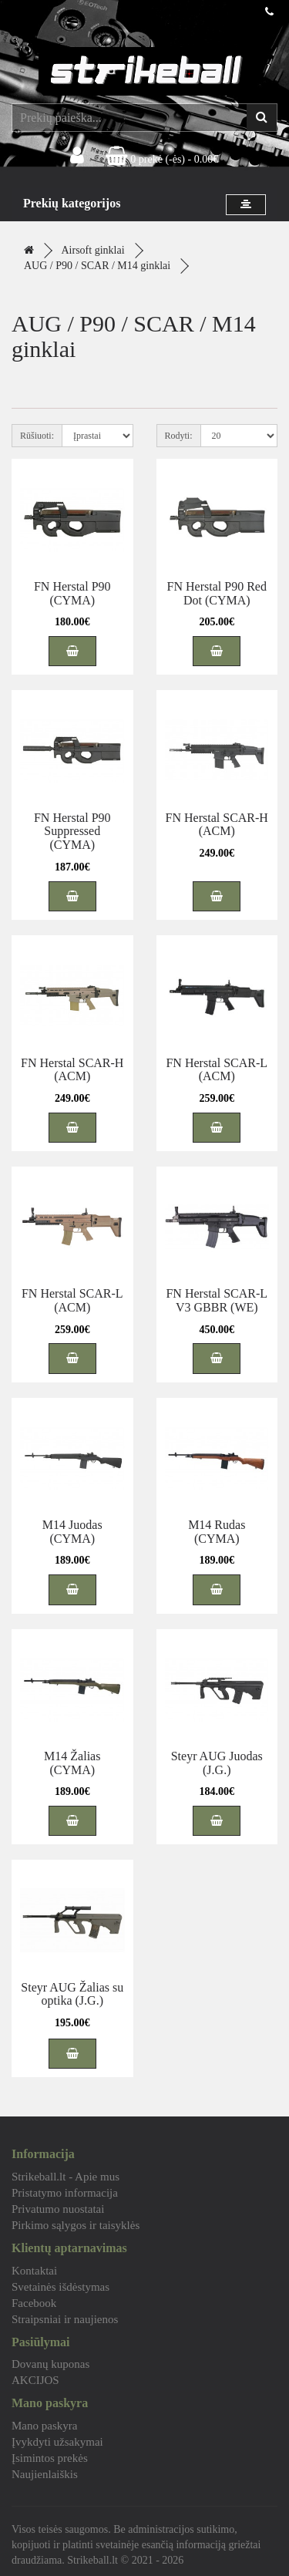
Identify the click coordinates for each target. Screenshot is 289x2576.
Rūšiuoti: (37, 435)
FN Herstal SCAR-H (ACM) (217, 824)
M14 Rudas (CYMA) (216, 1531)
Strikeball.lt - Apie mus (65, 2176)
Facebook (34, 2303)
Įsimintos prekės (50, 2458)
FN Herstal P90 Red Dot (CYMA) (217, 593)
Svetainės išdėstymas (60, 2287)
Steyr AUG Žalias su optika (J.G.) (72, 1994)
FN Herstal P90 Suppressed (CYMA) (72, 831)
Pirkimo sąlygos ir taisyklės (75, 2225)
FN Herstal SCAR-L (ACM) (216, 1069)
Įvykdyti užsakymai (57, 2442)
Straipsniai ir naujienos (65, 2319)
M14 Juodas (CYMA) (72, 1531)
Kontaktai (34, 2271)
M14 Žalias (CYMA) (72, 1762)
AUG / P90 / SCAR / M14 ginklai (97, 265)
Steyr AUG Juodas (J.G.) (217, 1762)
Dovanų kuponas (50, 2364)
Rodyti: (179, 435)
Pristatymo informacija (65, 2193)
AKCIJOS (35, 2380)
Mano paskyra (44, 2425)
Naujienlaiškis (45, 2474)
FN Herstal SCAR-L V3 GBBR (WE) (216, 1300)
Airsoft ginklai (93, 250)
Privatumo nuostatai (58, 2209)
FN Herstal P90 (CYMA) (72, 593)
